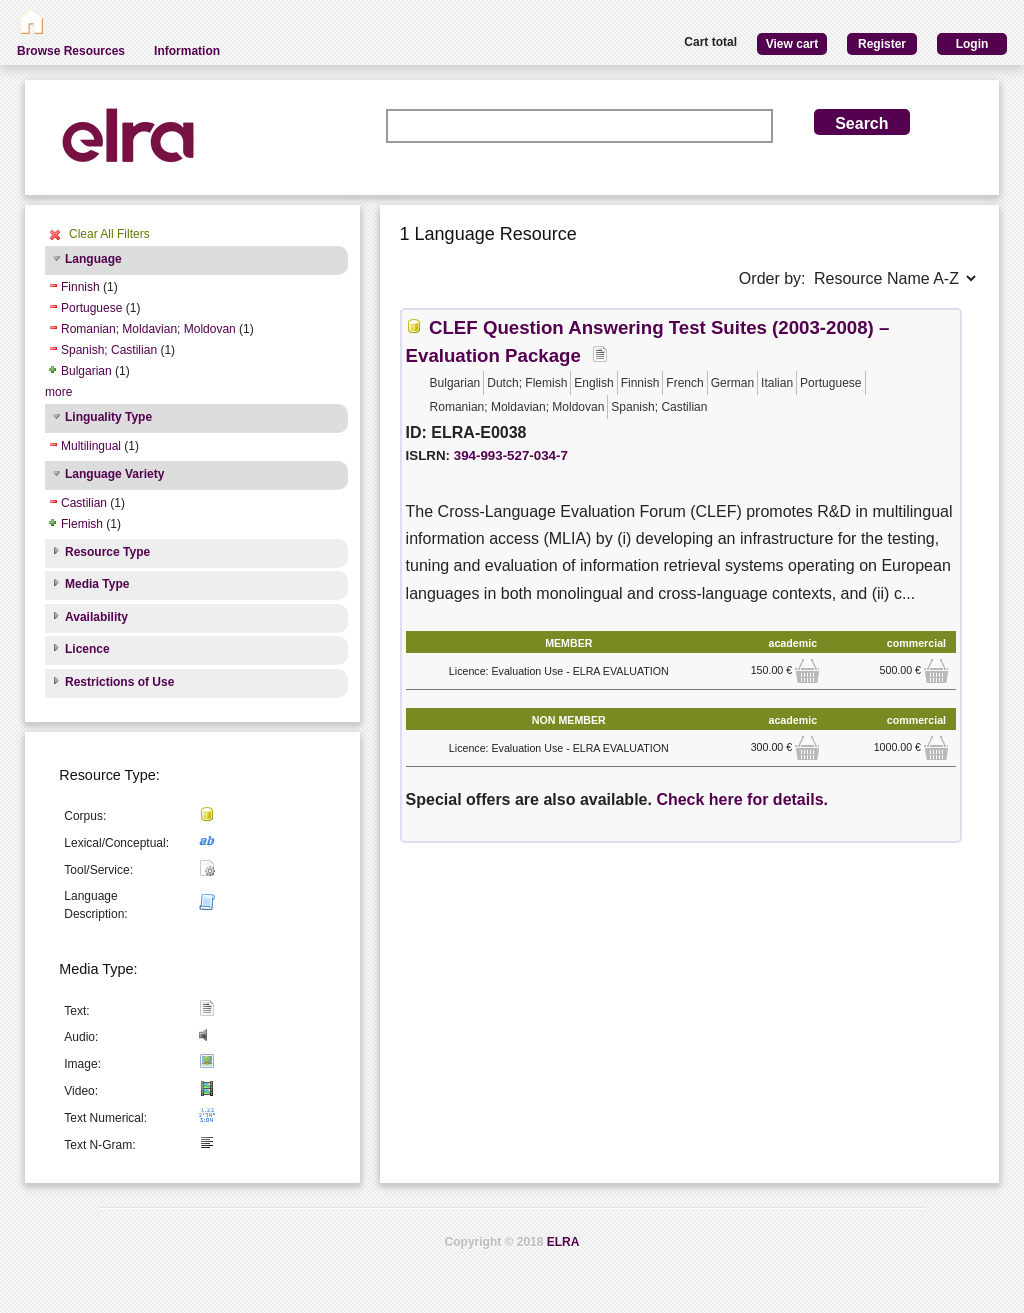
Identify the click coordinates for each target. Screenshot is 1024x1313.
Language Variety (114, 474)
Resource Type (107, 552)
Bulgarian (86, 371)
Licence (87, 649)
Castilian (84, 503)
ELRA (563, 1242)
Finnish (80, 287)
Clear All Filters (109, 234)
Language (93, 259)
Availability (96, 617)
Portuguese (91, 308)
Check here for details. (742, 799)
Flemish (82, 524)
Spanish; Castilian (109, 350)
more (58, 392)
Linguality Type (108, 417)
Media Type (97, 584)
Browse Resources (71, 51)
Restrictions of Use (119, 682)
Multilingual (91, 446)
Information (187, 51)
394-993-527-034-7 (511, 455)
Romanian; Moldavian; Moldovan (148, 329)
